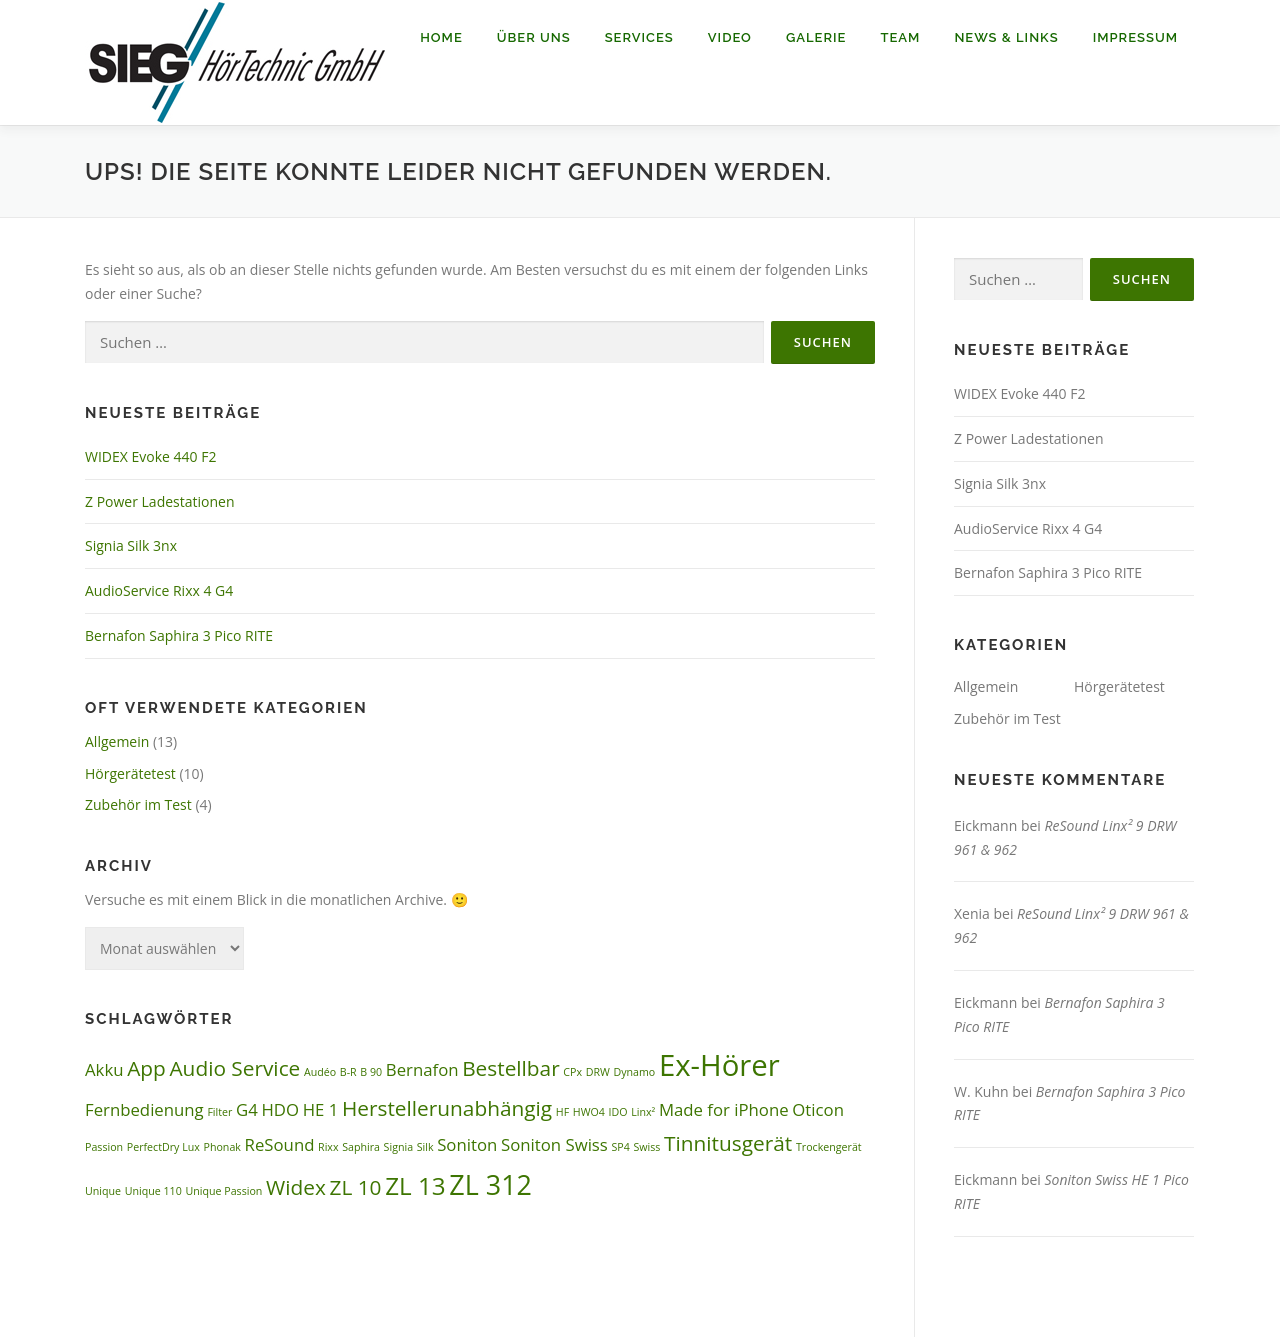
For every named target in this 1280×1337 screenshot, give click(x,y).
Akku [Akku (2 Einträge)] (104, 1069)
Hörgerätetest (130, 773)
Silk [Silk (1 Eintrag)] (425, 1147)
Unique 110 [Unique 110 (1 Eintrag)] (153, 1191)
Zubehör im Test (138, 804)
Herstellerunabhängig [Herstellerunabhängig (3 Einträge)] (447, 1108)
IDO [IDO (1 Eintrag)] (618, 1112)
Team (900, 37)
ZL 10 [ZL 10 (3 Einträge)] (355, 1187)
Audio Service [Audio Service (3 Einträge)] (234, 1068)
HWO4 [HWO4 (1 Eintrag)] (589, 1112)
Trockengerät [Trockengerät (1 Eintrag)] (829, 1147)
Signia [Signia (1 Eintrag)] (398, 1147)
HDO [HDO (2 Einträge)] (280, 1109)
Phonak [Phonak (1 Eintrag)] (222, 1147)
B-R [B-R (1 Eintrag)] (348, 1072)
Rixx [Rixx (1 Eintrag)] (328, 1147)
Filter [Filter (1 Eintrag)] (219, 1112)
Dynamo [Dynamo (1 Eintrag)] (634, 1072)
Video (730, 37)
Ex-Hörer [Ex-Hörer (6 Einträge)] (719, 1065)
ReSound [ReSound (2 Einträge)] (280, 1144)
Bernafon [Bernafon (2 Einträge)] (422, 1069)
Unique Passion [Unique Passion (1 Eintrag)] (223, 1191)
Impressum (1135, 37)
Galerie (816, 37)
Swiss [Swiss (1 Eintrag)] (646, 1147)
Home (441, 37)
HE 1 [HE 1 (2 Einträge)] (321, 1109)
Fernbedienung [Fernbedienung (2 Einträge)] (144, 1109)
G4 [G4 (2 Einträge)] (247, 1109)
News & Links (1006, 37)
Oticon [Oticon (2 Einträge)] (818, 1109)
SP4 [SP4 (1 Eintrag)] (620, 1147)
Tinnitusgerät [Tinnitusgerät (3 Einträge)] (728, 1143)
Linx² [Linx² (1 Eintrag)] (643, 1112)
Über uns (534, 37)
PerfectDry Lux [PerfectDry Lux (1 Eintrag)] (163, 1147)
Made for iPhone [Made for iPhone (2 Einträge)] (724, 1109)
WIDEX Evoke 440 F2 (150, 456)
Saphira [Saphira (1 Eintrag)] (361, 1147)
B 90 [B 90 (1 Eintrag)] (371, 1072)
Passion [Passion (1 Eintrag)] (104, 1147)
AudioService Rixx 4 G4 (159, 590)
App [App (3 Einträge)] (146, 1068)
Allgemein (117, 741)
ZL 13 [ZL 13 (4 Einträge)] (415, 1185)
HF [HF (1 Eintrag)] (562, 1112)
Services (639, 37)
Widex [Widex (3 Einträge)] (296, 1187)
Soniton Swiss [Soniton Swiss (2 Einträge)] (554, 1144)
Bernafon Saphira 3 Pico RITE (179, 635)
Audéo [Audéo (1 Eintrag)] (320, 1072)
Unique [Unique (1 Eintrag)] (103, 1191)
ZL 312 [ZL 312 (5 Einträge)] (490, 1184)
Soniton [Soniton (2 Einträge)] (467, 1144)
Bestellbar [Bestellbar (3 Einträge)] (511, 1068)
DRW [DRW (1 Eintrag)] (598, 1072)
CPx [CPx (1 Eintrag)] (572, 1072)
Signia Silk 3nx (131, 545)
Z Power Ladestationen (160, 501)
